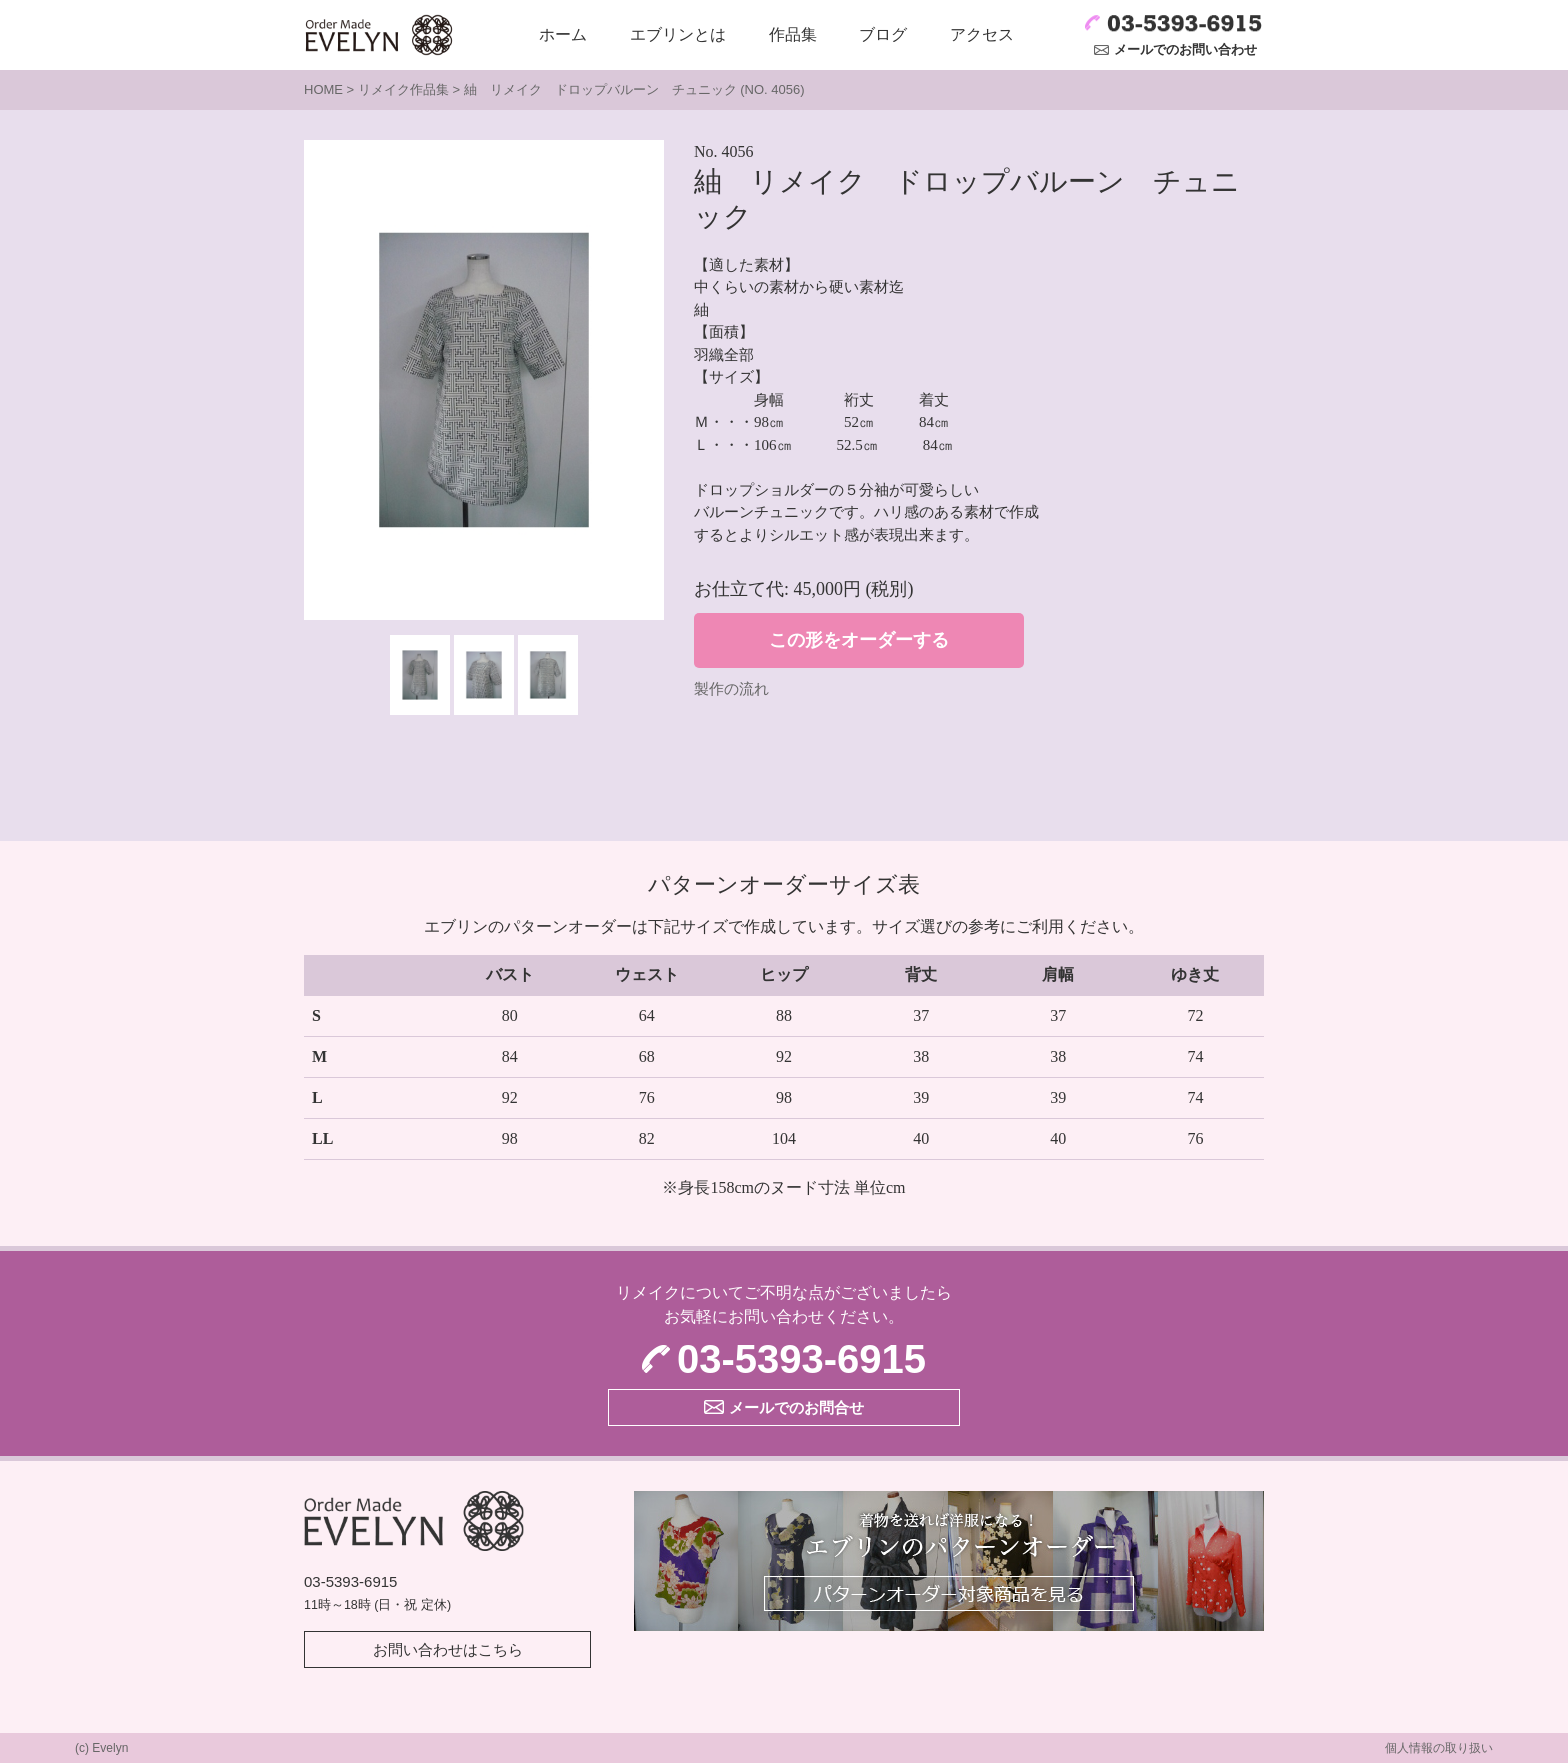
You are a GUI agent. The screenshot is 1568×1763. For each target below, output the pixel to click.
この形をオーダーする (859, 640)
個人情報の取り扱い (1439, 1748)
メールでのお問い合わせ (1185, 49)
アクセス (982, 34)
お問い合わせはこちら (448, 1649)
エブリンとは (678, 34)
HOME (323, 89)
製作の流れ (731, 689)
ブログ (883, 34)
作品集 (793, 34)
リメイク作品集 (403, 89)
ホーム (563, 34)
